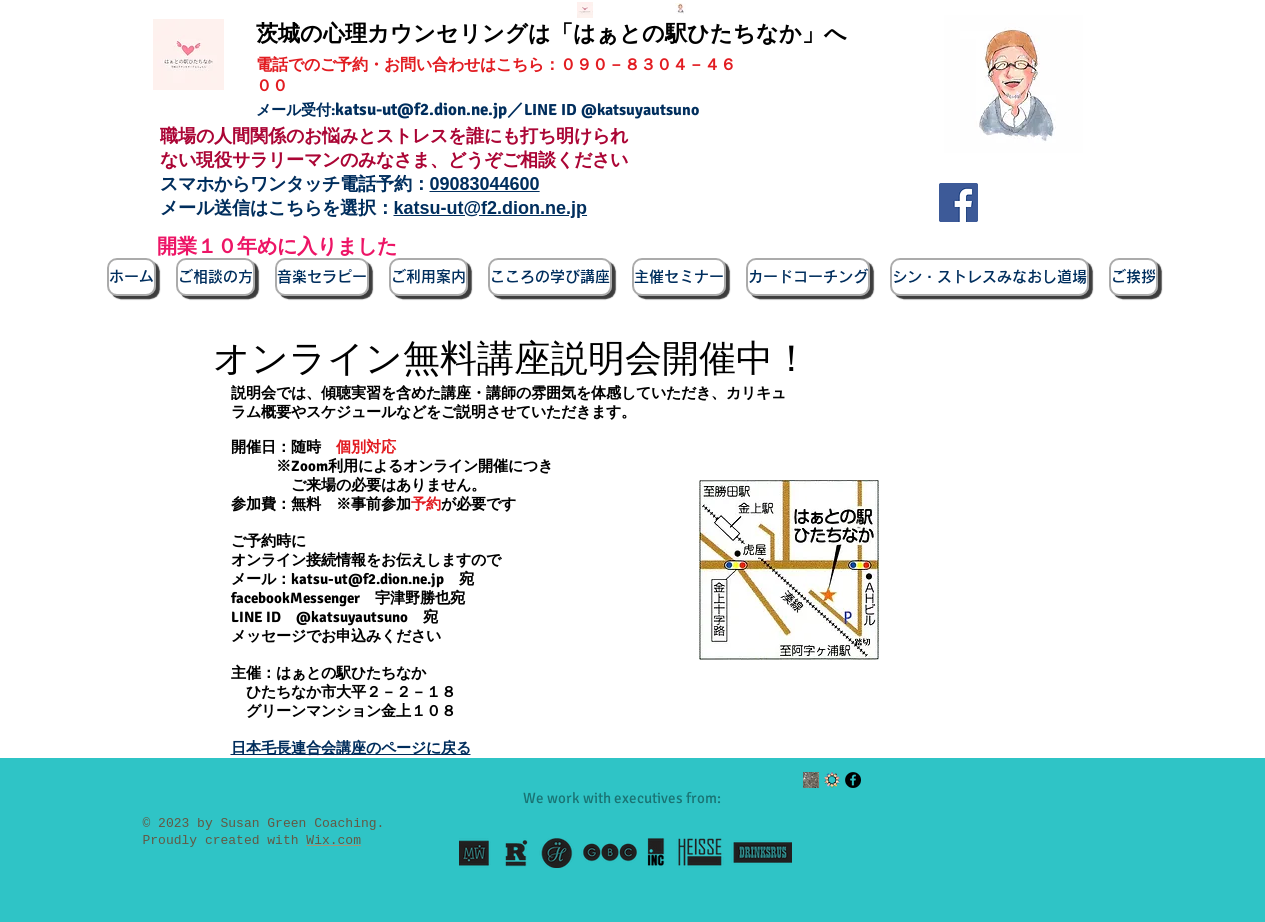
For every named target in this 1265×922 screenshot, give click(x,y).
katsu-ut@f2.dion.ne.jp (421, 109)
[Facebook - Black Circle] (853, 780)
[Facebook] (958, 202)
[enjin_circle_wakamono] (832, 780)
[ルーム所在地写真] (811, 780)
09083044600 (485, 184)
